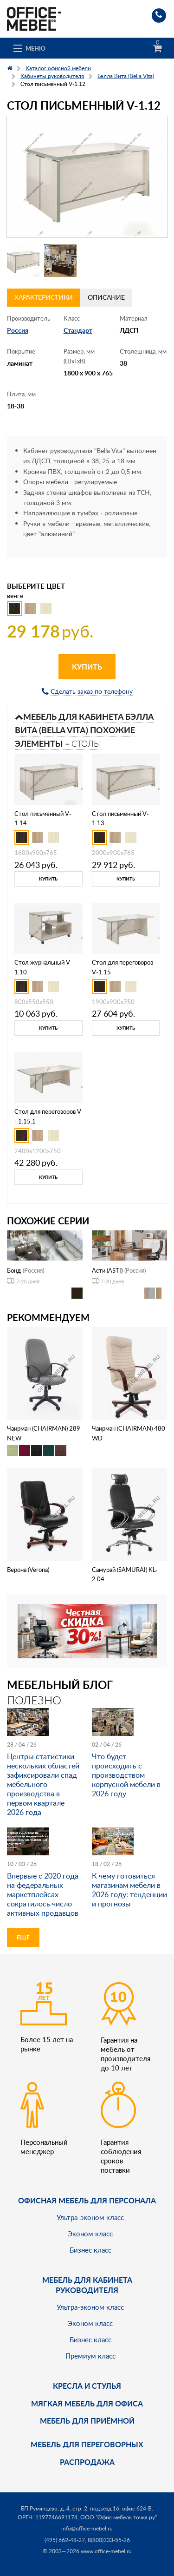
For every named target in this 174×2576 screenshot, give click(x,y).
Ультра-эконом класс (90, 2217)
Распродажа (87, 2462)
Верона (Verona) (28, 1569)
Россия (17, 330)
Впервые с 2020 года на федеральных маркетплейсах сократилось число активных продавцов (42, 1894)
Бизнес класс (90, 2249)
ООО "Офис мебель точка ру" (118, 2517)
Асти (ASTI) (107, 1270)
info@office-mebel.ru (87, 2528)
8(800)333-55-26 (109, 2540)
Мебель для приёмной (87, 2420)
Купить (87, 666)
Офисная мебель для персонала (87, 2200)
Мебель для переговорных (87, 2444)
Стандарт (78, 330)
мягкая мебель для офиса (87, 2403)
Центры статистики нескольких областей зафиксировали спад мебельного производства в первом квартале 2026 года (43, 1784)
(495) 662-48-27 (65, 2540)
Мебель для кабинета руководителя (87, 2284)
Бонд (14, 1270)
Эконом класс (90, 2233)
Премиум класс (90, 2355)
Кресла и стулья (87, 2385)
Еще (23, 1937)
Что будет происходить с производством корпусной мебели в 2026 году (126, 1775)
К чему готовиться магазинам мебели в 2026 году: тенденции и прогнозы (129, 1890)
